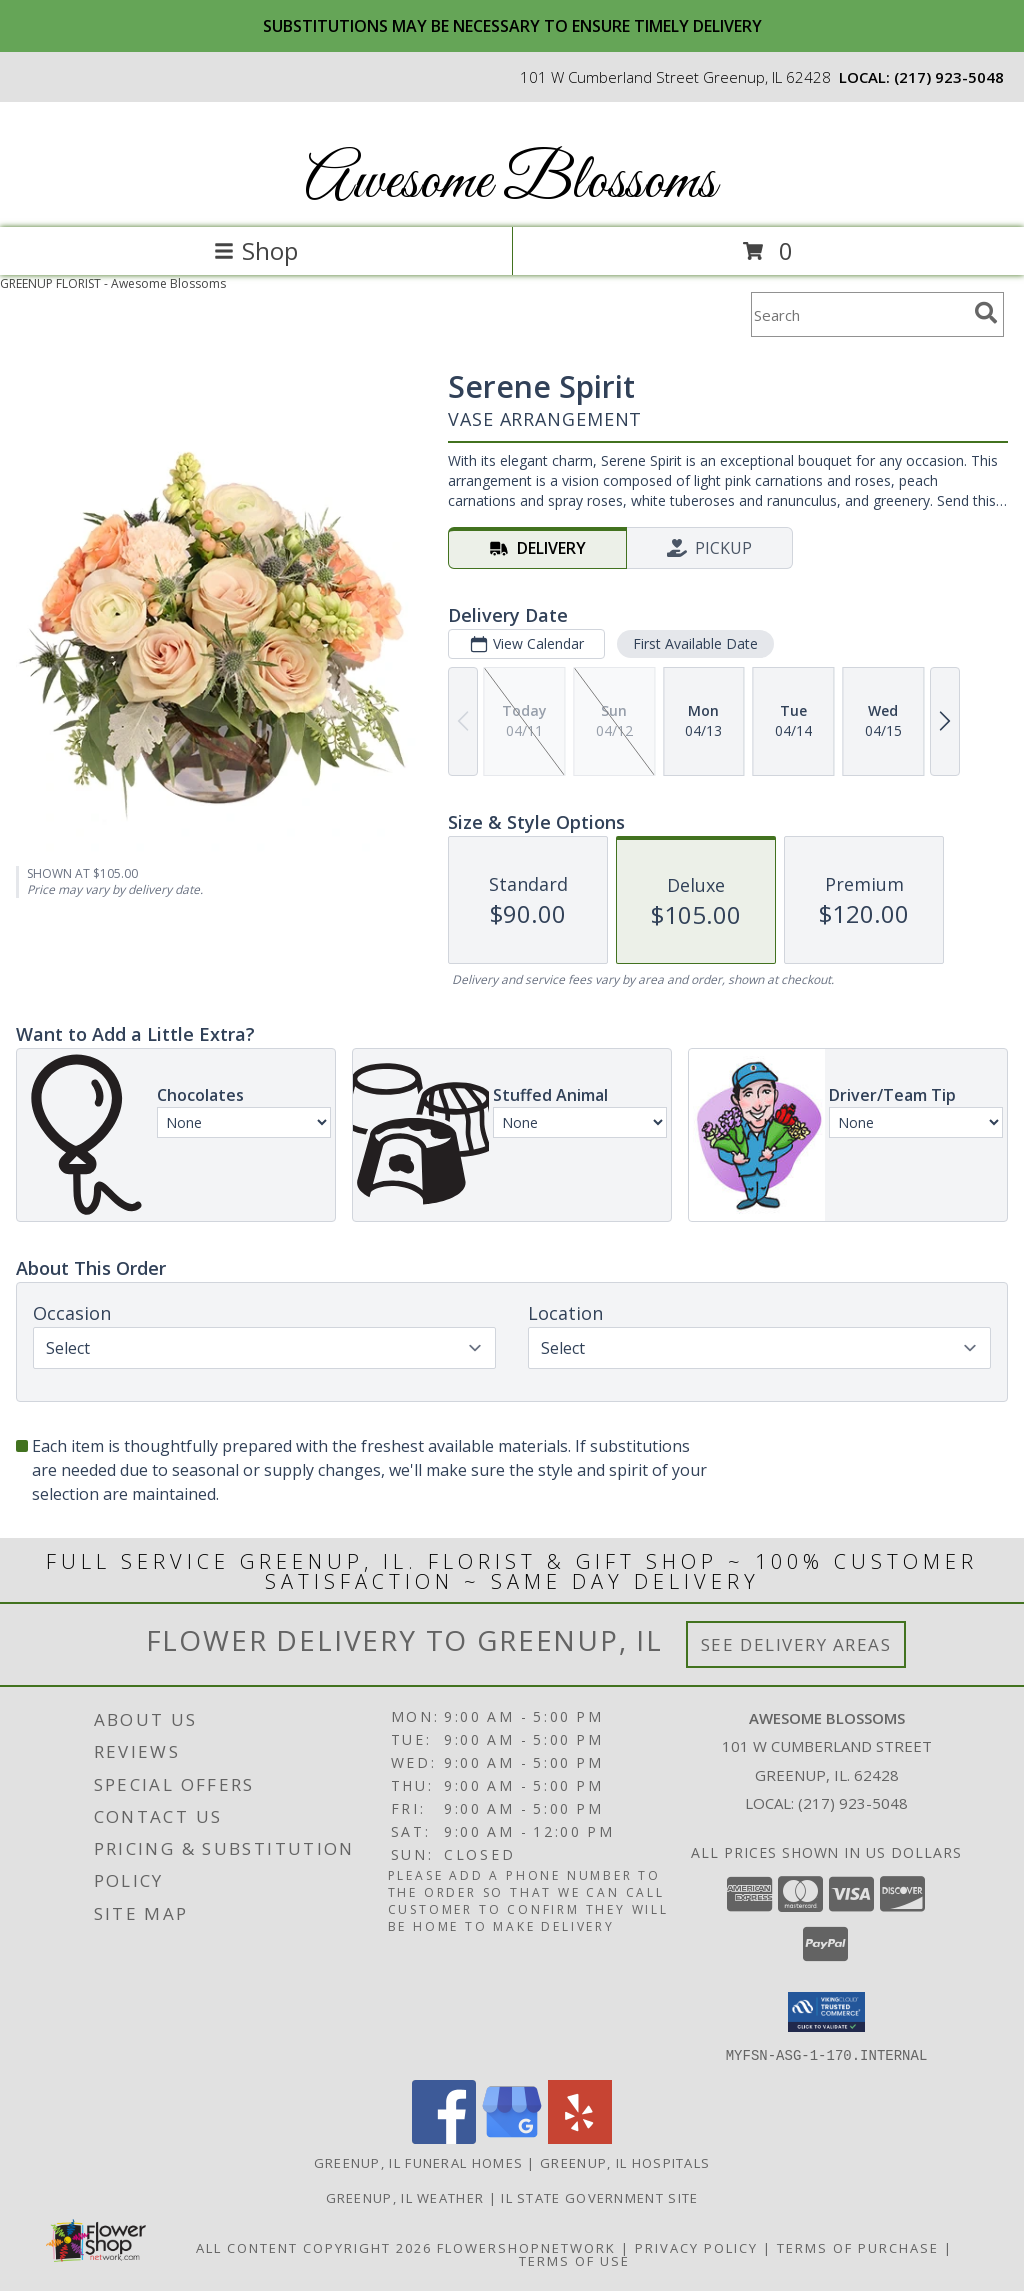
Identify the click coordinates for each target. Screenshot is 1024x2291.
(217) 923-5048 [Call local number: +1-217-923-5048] (949, 77)
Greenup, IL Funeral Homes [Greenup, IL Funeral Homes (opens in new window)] (419, 2162)
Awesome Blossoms (510, 182)
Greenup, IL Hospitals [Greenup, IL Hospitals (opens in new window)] (625, 2162)
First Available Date (695, 643)
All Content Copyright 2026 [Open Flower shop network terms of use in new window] (314, 2247)
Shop (256, 250)
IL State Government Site (599, 2197)
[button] (826, 2012)
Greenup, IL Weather (405, 2197)
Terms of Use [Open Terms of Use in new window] (574, 2260)
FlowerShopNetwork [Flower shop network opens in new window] (526, 2247)
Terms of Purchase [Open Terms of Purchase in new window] (858, 2247)
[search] (986, 313)
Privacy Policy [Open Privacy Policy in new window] (696, 2247)
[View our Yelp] (580, 2137)
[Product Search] (859, 314)
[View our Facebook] (444, 2137)
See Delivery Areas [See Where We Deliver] (796, 1644)
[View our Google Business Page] (512, 2137)
